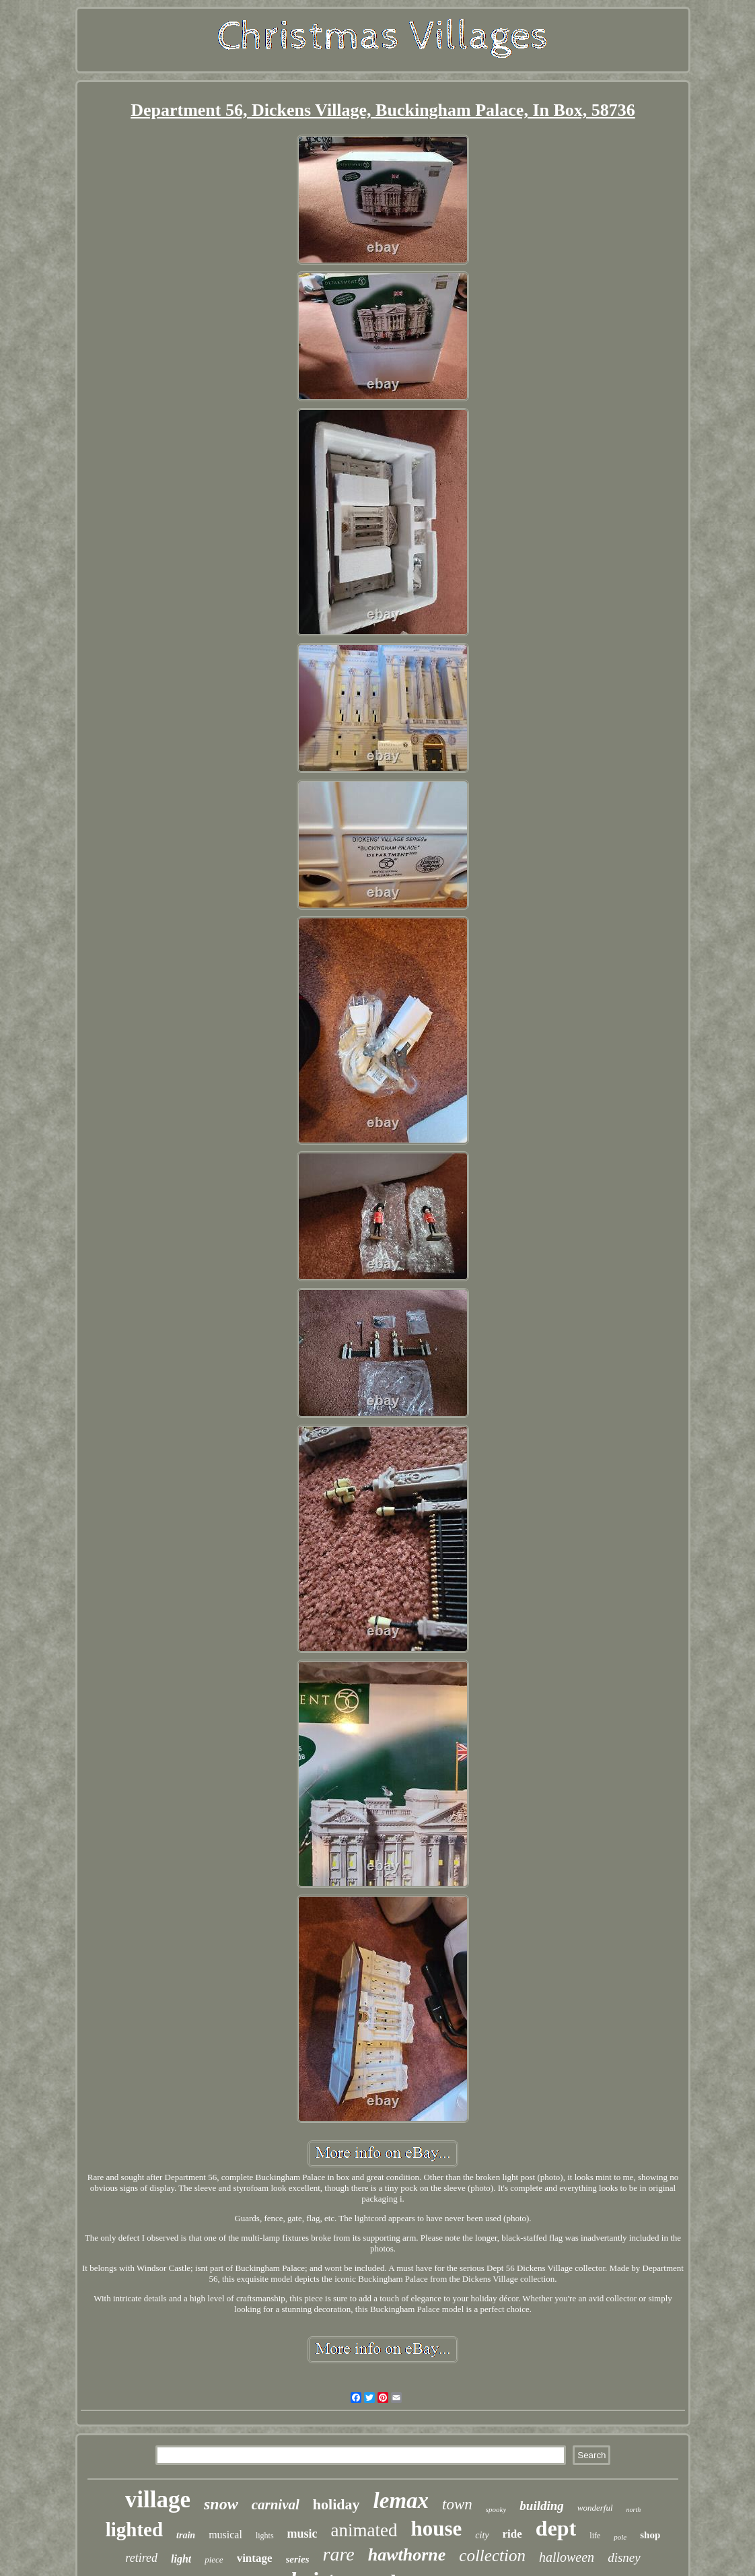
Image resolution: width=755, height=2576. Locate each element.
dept (556, 2528)
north (633, 2509)
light (181, 2559)
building (541, 2506)
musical (225, 2534)
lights (265, 2535)
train (185, 2535)
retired (141, 2558)
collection (492, 2555)
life (594, 2535)
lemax (401, 2500)
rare (339, 2554)
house (436, 2528)
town (457, 2504)
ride (512, 2534)
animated (364, 2530)
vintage (255, 2558)
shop (650, 2535)
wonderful (595, 2508)
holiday (336, 2504)
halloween (566, 2557)
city (482, 2535)
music (302, 2533)
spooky (496, 2509)
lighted (134, 2529)
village (157, 2499)
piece (214, 2559)
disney (624, 2557)
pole (620, 2537)
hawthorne (407, 2555)
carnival (275, 2505)
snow (221, 2504)
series (298, 2559)
